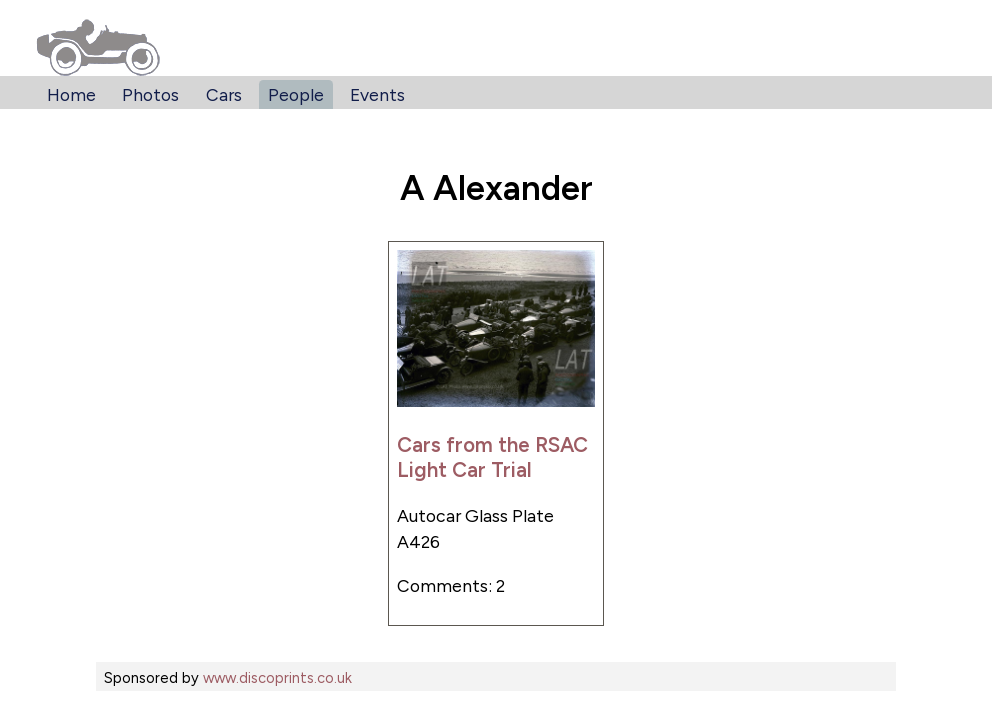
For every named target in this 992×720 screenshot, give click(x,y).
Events (377, 94)
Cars (224, 94)
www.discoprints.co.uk (277, 678)
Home (71, 94)
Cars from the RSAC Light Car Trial (492, 457)
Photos (150, 94)
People (296, 94)
